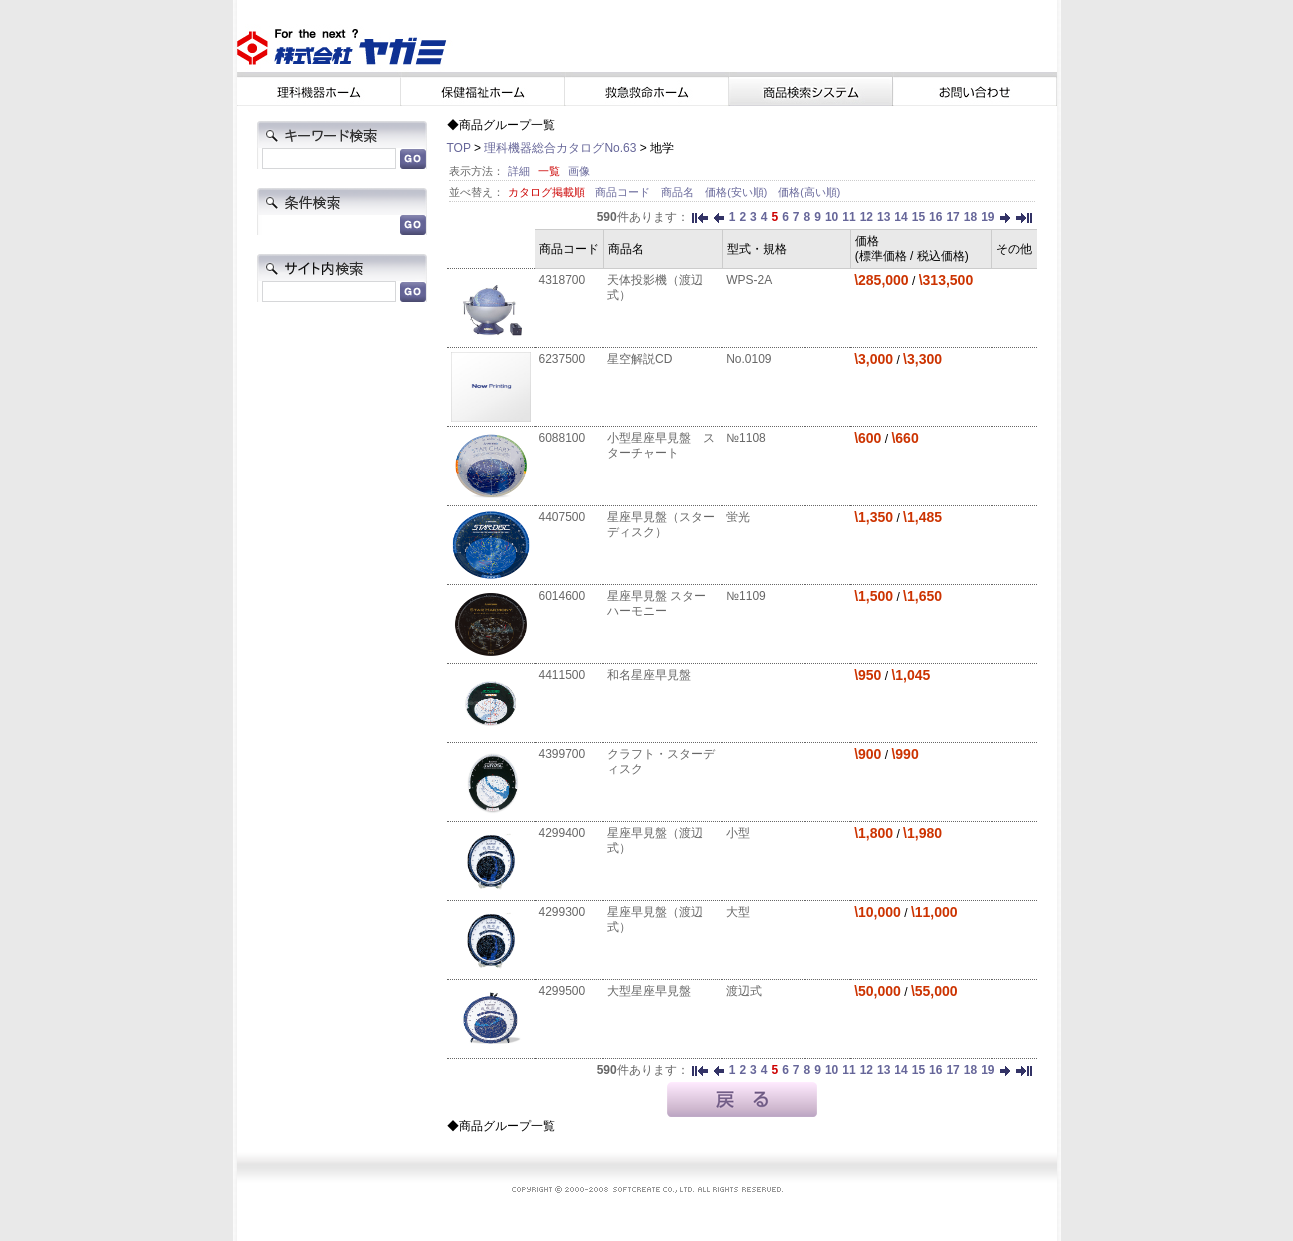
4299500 (562, 991)
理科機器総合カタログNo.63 (560, 148)
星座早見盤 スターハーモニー (656, 603)
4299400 (562, 833)
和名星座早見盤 (649, 675)
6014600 (562, 596)
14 (900, 217)
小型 (738, 833)
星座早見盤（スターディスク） (661, 524)
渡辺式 (744, 991)
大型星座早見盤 (649, 991)
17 (952, 217)
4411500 (562, 675)
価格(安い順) (737, 192)
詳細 (519, 171)
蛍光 (738, 517)
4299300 (562, 912)
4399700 (562, 754)
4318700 (562, 280)
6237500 (562, 359)
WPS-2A (749, 280)
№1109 (746, 596)
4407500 (562, 517)
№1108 (746, 438)
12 (866, 217)
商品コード (624, 192)
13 (883, 217)
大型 (738, 912)
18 (970, 217)
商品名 (679, 192)
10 (831, 217)
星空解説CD (639, 359)
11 (848, 217)
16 (935, 217)
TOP (459, 148)
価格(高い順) (809, 192)
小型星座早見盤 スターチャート (661, 445)
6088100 (562, 438)
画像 (579, 171)
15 (918, 217)
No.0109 (748, 359)
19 (987, 217)
